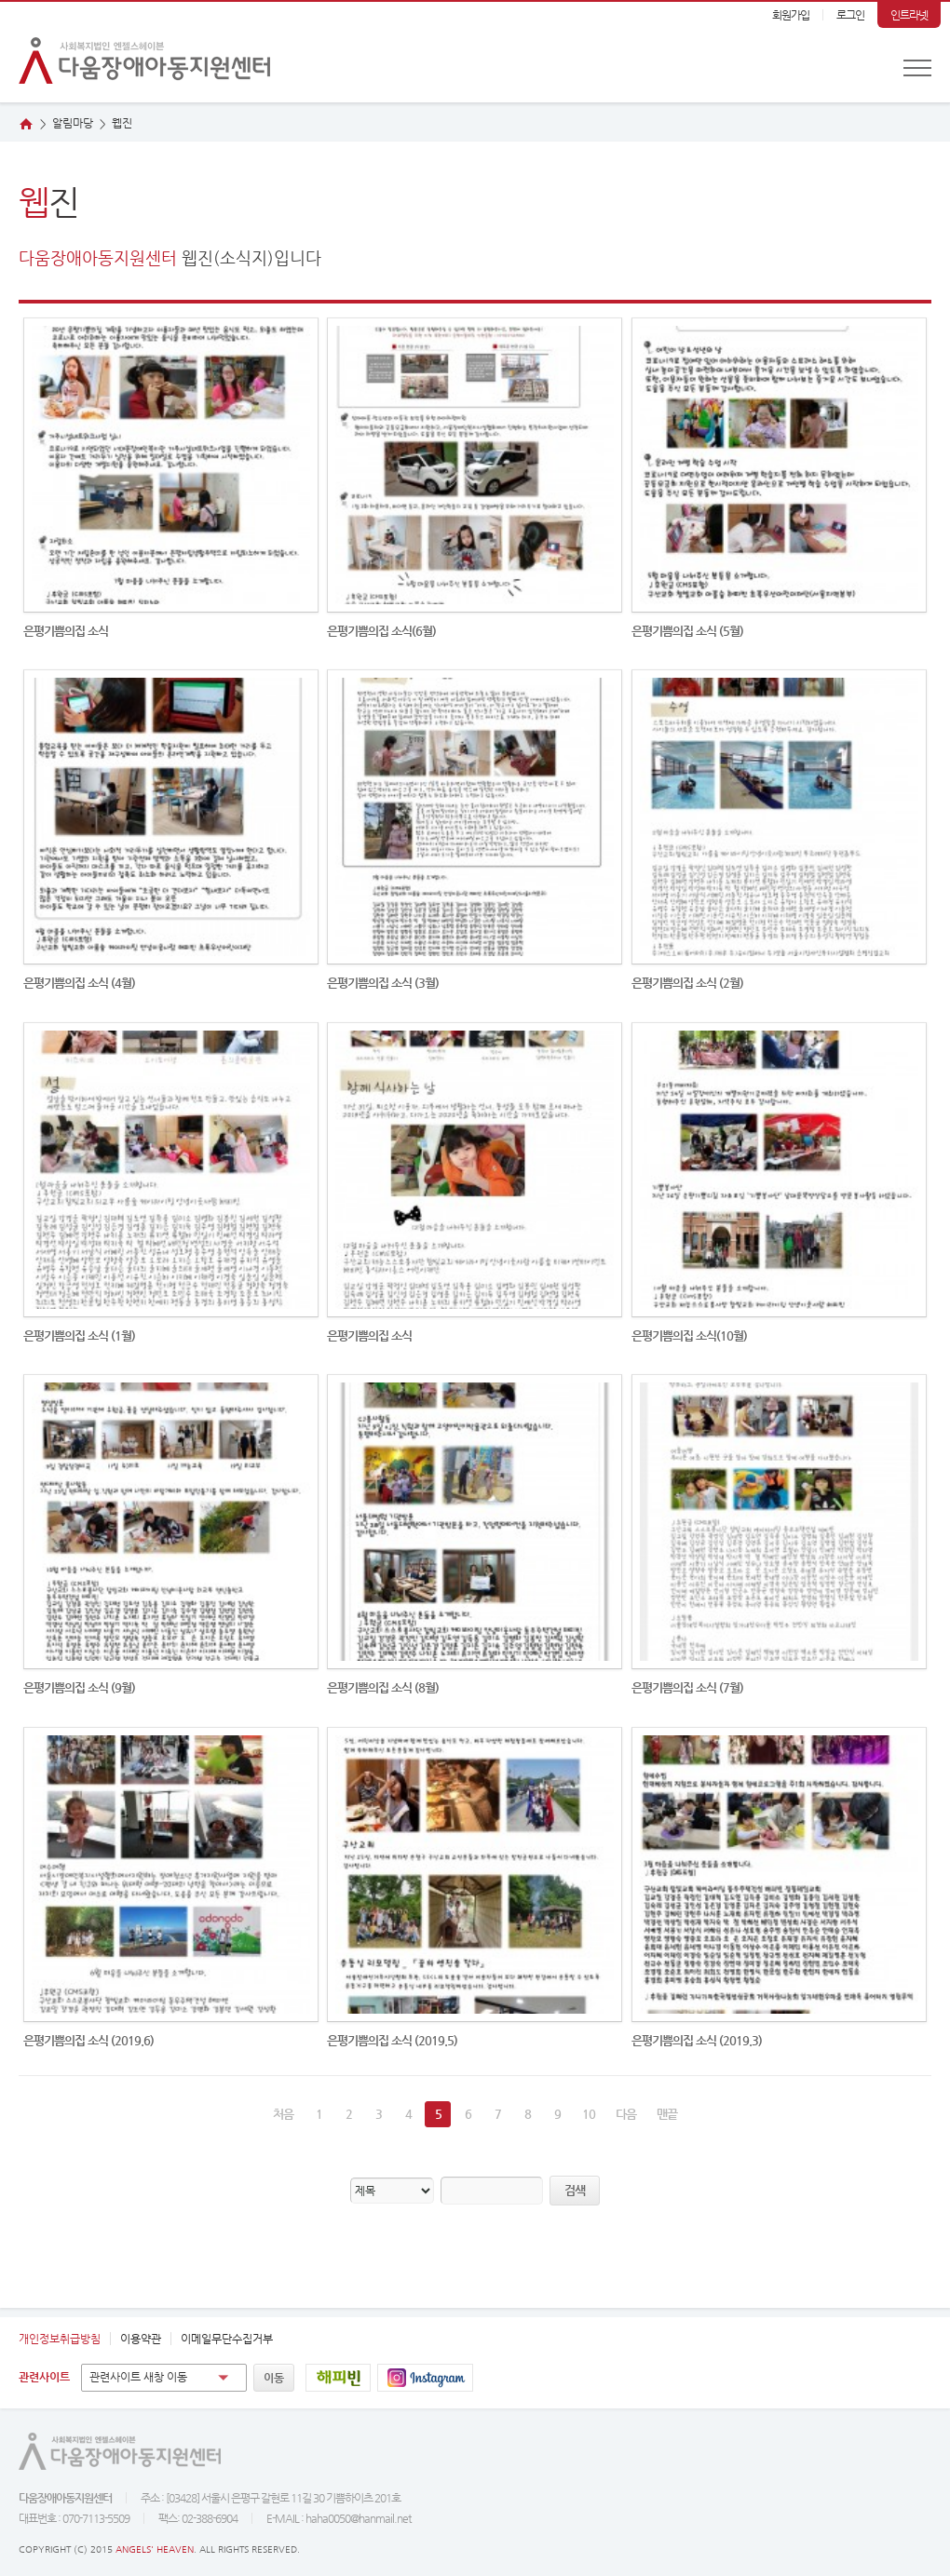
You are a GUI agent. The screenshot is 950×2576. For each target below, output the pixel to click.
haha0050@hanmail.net (358, 2518)
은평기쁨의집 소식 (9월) (79, 1687)
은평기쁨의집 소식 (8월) (383, 1687)
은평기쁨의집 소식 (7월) (687, 1687)
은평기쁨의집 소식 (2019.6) (88, 2040)
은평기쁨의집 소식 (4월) (79, 983)
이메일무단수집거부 (227, 2338)
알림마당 (72, 122)
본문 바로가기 (0, 2)
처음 (283, 2114)
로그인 (850, 14)
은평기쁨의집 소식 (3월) (383, 983)
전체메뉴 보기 (917, 68)
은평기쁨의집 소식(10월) (689, 1335)
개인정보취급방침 (60, 2338)
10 (588, 2114)
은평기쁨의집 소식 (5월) (687, 631)
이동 (274, 2377)
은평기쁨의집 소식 (65, 631)
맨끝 (667, 2114)
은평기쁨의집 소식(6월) (381, 631)
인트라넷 (909, 14)
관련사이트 (44, 2376)
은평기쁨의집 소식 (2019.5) (392, 2040)
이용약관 (140, 2338)
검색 (574, 2190)
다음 (626, 2114)
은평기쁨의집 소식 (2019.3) (696, 2040)
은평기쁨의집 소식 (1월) (79, 1335)
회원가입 (790, 14)
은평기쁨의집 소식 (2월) (687, 983)
